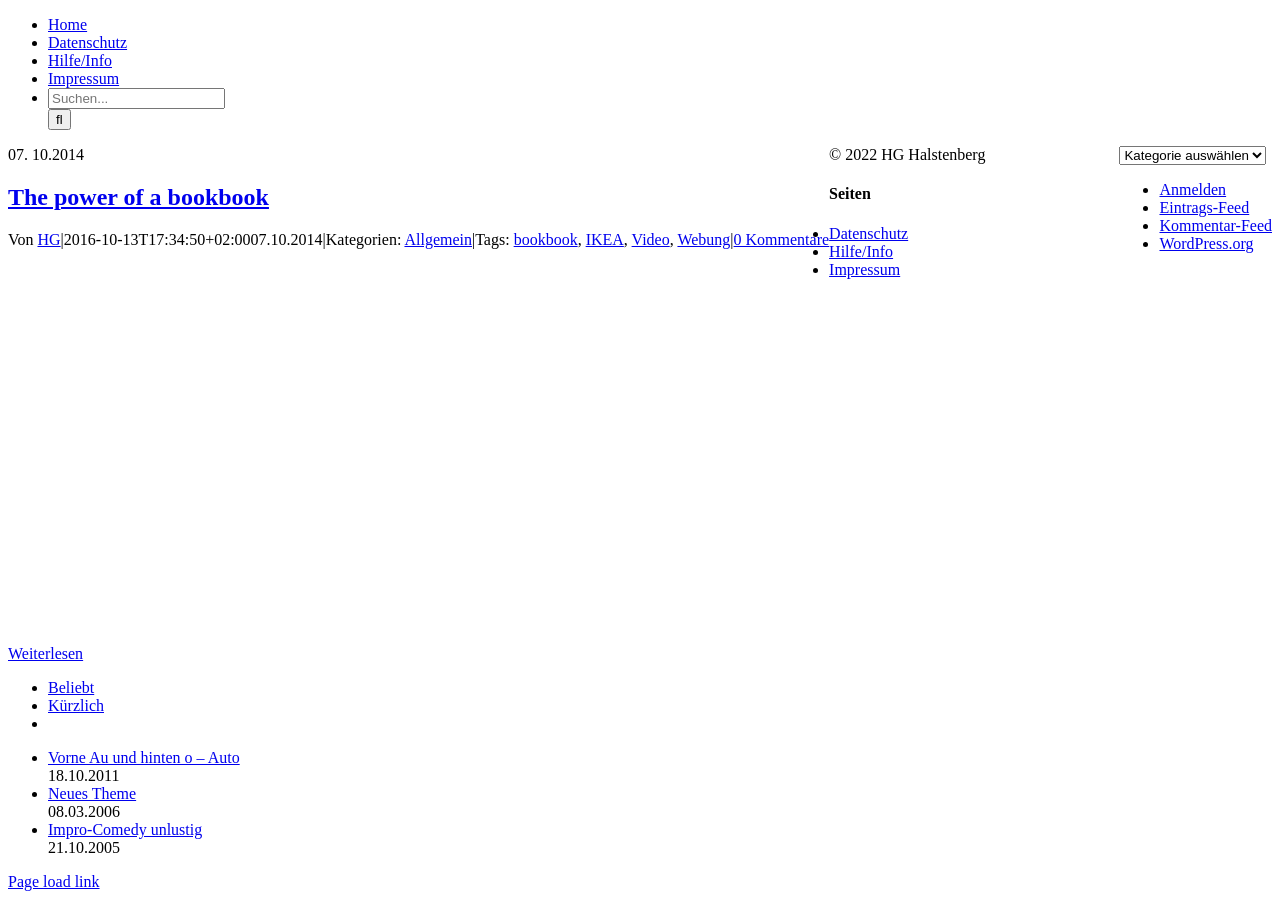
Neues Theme (92, 793)
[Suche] (59, 119)
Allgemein (438, 239)
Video (651, 239)
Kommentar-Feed (1215, 225)
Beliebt (71, 687)
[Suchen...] (136, 98)
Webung (703, 239)
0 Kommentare (782, 239)
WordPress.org (1206, 243)
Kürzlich (76, 705)
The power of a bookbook (138, 197)
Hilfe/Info (861, 251)
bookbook (546, 239)
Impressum (864, 269)
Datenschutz (868, 233)
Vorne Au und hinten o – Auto (144, 757)
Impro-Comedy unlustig (125, 829)
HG (49, 239)
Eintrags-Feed (1204, 207)
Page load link (54, 881)
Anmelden (1192, 189)
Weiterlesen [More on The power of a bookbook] (45, 653)
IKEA (605, 239)
